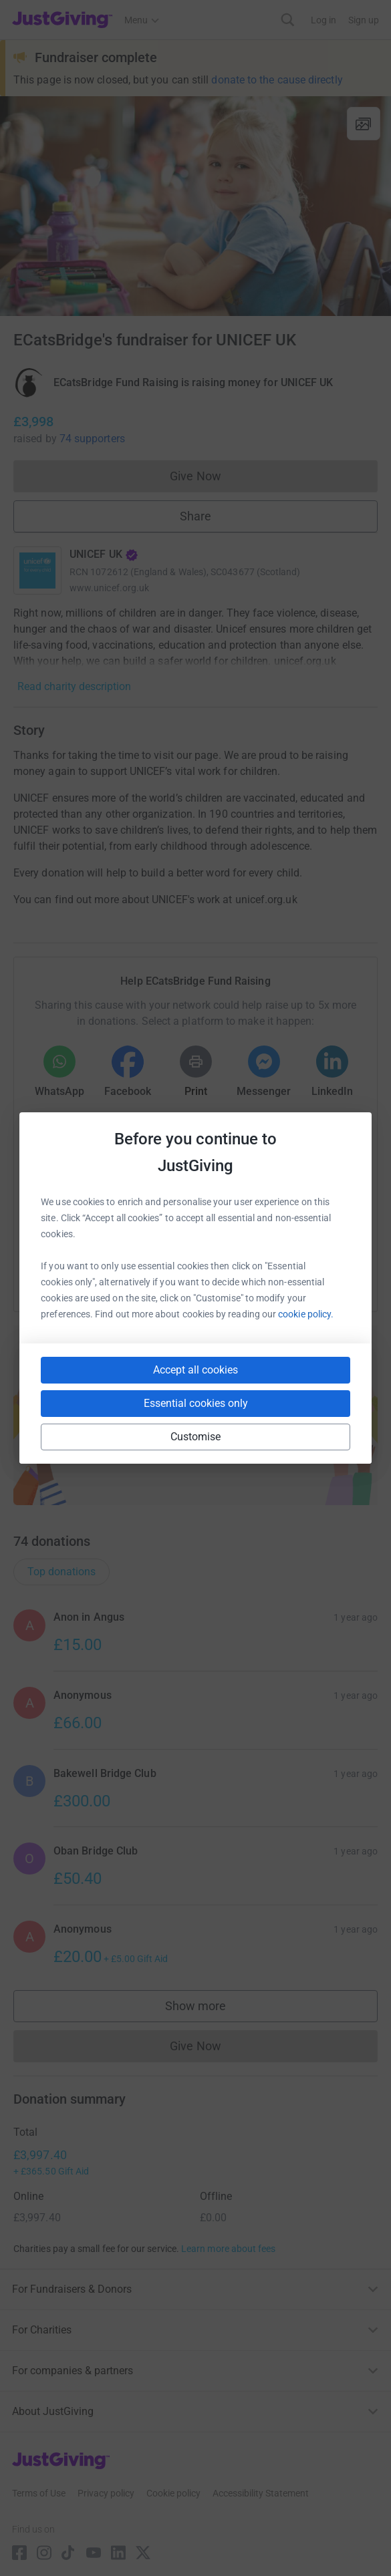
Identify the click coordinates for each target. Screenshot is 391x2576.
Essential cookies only (196, 1403)
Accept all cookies (195, 1369)
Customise (195, 1436)
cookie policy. (306, 1314)
